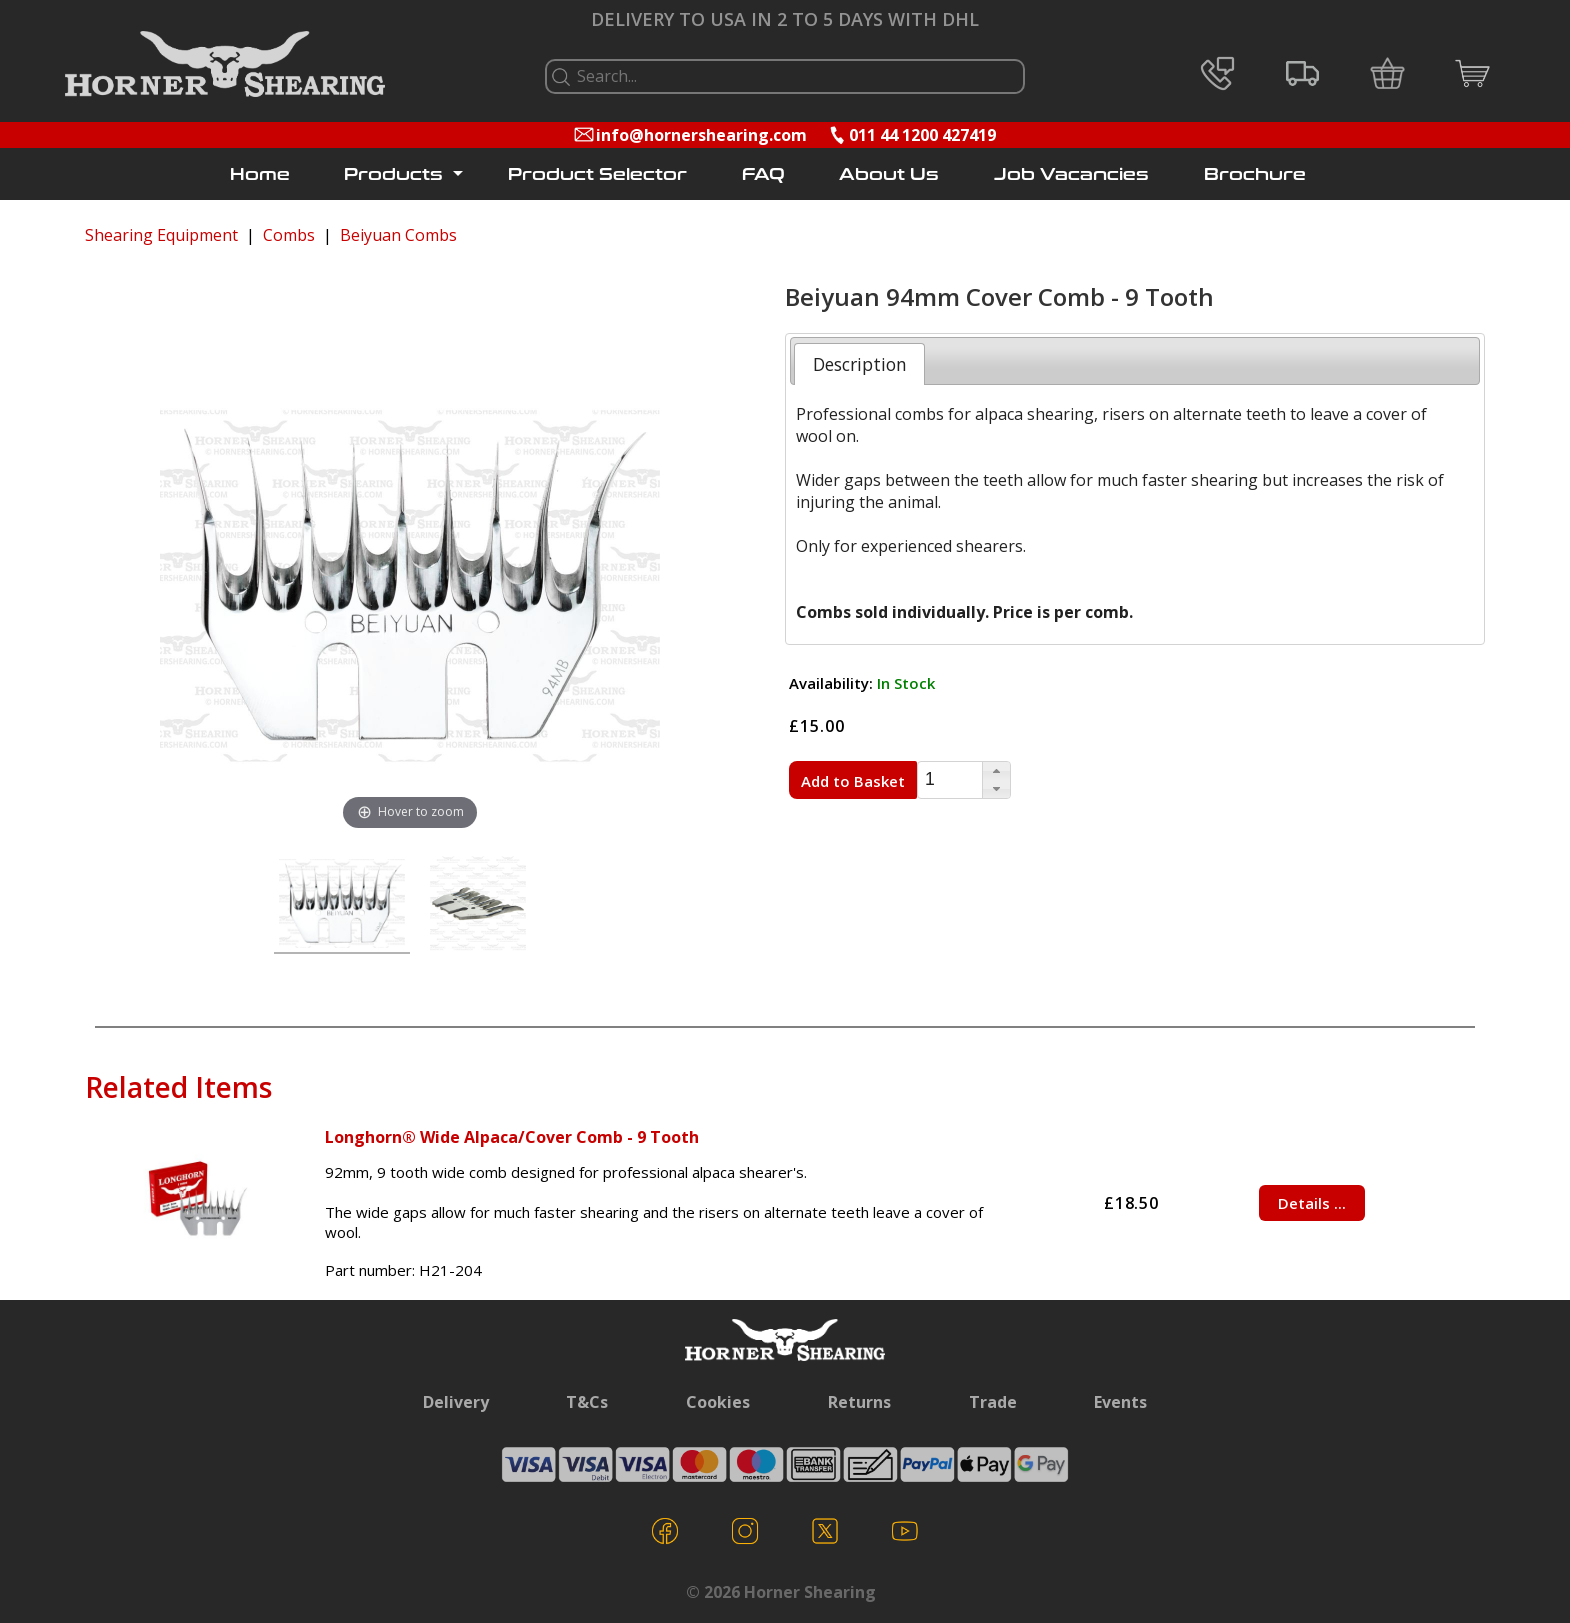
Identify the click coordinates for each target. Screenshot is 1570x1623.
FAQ (763, 174)
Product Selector (597, 174)
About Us (889, 174)
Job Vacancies (1071, 174)
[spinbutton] (950, 780)
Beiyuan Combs (398, 235)
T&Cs (587, 1402)
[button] (996, 771)
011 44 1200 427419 (922, 135)
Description (860, 364)
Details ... (1312, 1203)
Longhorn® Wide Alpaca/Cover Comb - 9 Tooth (512, 1137)
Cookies (718, 1402)
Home (260, 174)
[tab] (859, 364)
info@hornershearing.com (701, 135)
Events (1120, 1402)
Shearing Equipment (161, 235)
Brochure (1255, 174)
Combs (289, 235)
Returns (859, 1402)
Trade (993, 1402)
